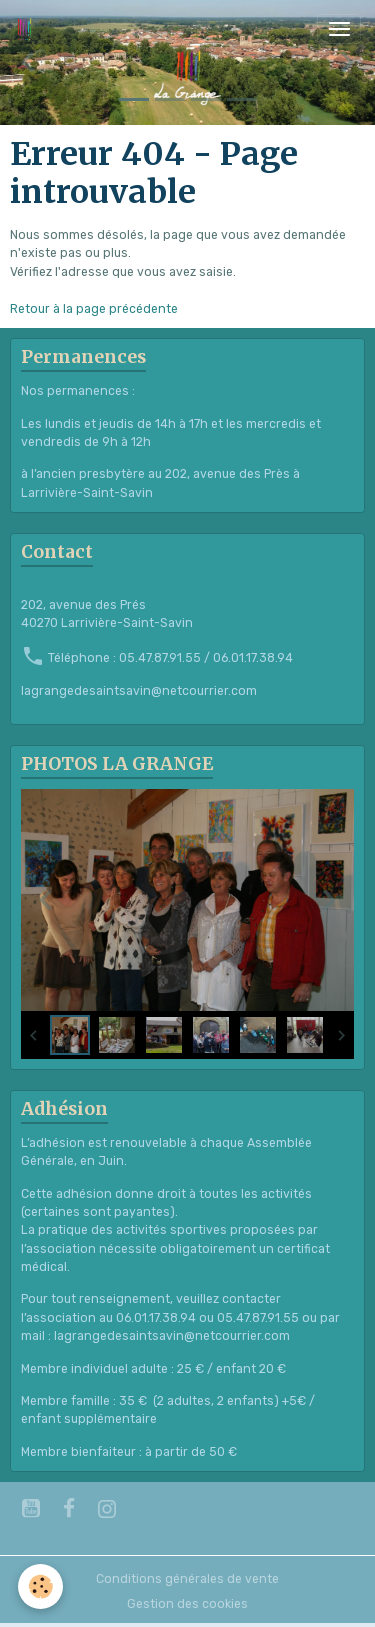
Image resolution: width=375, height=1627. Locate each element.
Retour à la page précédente (94, 309)
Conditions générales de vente (187, 1579)
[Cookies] (40, 1586)
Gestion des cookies (187, 1604)
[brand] (28, 29)
